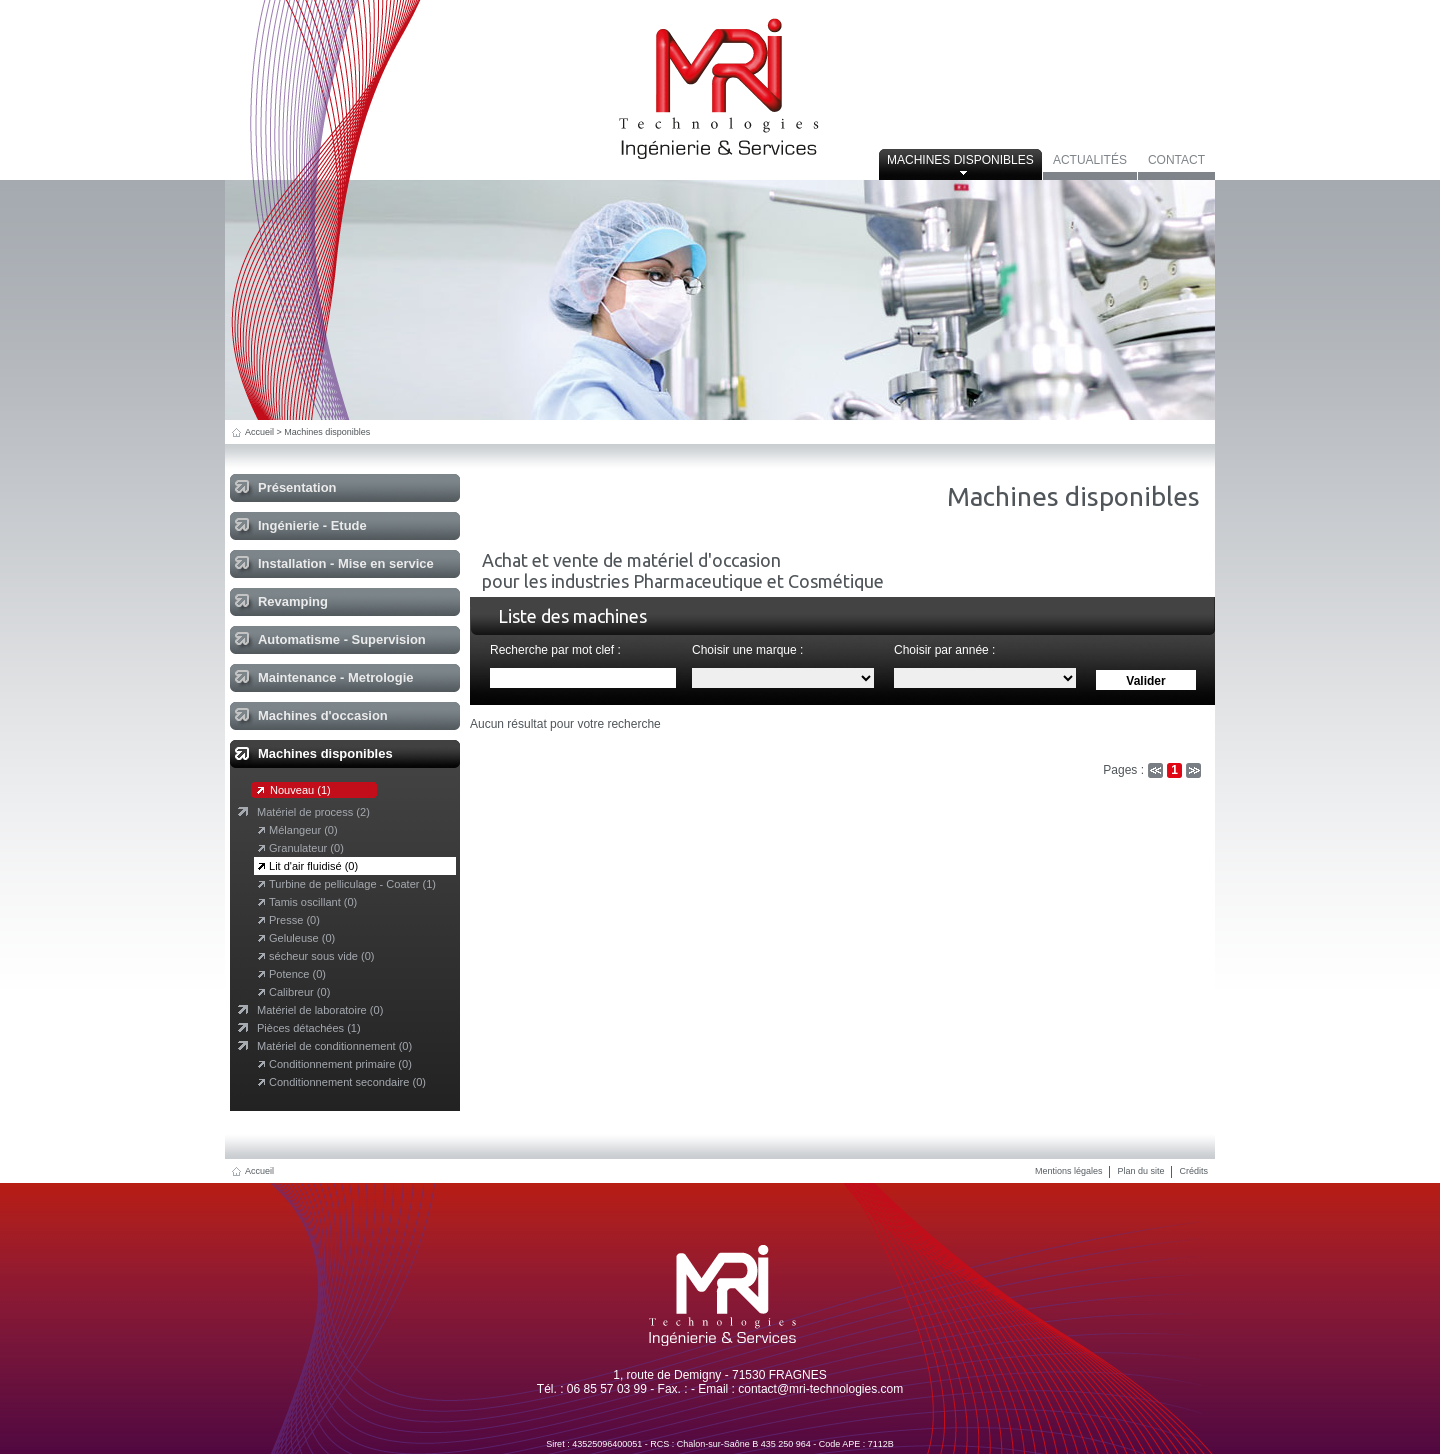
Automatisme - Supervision (342, 639)
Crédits (1193, 1171)
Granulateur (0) (306, 848)
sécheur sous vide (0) (321, 956)
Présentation (297, 487)
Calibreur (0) (299, 992)
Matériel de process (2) (313, 812)
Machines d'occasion (323, 715)
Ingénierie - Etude (312, 525)
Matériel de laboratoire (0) (320, 1010)
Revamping (293, 601)
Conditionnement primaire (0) (340, 1064)
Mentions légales (1069, 1171)
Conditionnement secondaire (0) (347, 1082)
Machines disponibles (960, 160)
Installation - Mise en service (346, 563)
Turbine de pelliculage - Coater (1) (352, 884)
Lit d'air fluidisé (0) (313, 866)
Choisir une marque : (747, 650)
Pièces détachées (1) (309, 1028)
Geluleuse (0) (302, 938)
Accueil (259, 432)
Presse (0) (294, 920)
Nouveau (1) (300, 790)
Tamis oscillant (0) (313, 902)
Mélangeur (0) (303, 830)
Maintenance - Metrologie (335, 677)
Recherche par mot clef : (555, 650)
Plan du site (1140, 1171)
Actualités (1090, 160)
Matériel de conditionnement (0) (334, 1046)
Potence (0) (297, 974)
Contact (1176, 160)
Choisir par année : (944, 650)
